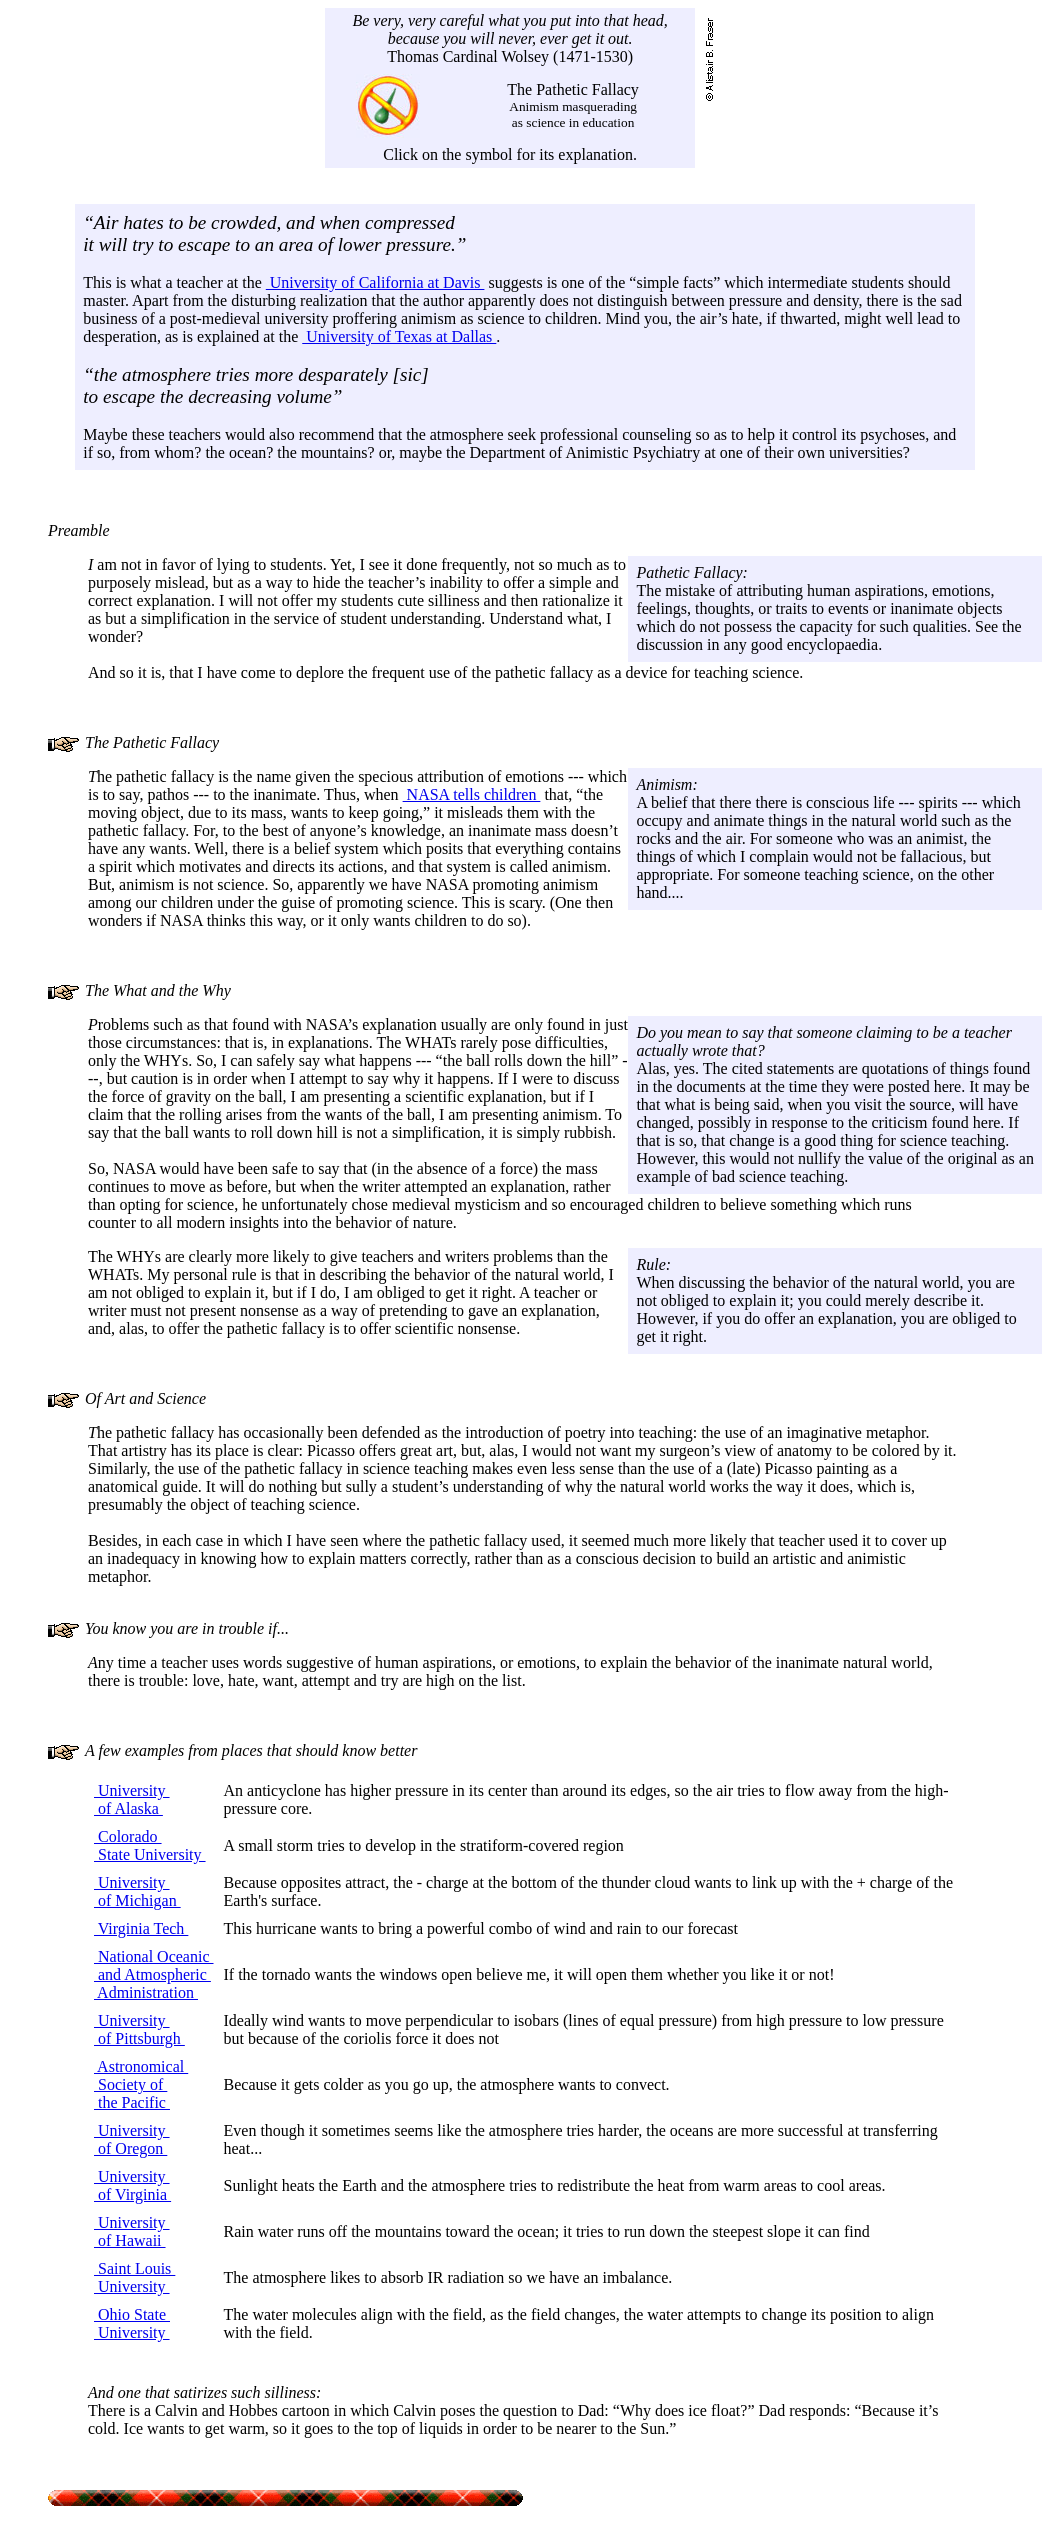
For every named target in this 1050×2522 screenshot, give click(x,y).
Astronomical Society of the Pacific (141, 2084)
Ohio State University (132, 2323)
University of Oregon (132, 2139)
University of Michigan (137, 1891)
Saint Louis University (134, 2277)
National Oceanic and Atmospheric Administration (154, 1974)
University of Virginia (132, 2185)
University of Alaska (132, 1799)
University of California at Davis (375, 282)
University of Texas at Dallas (399, 336)
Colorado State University (150, 1845)
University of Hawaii (132, 2231)
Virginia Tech (141, 1928)
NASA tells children (472, 794)
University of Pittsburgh (139, 2029)
